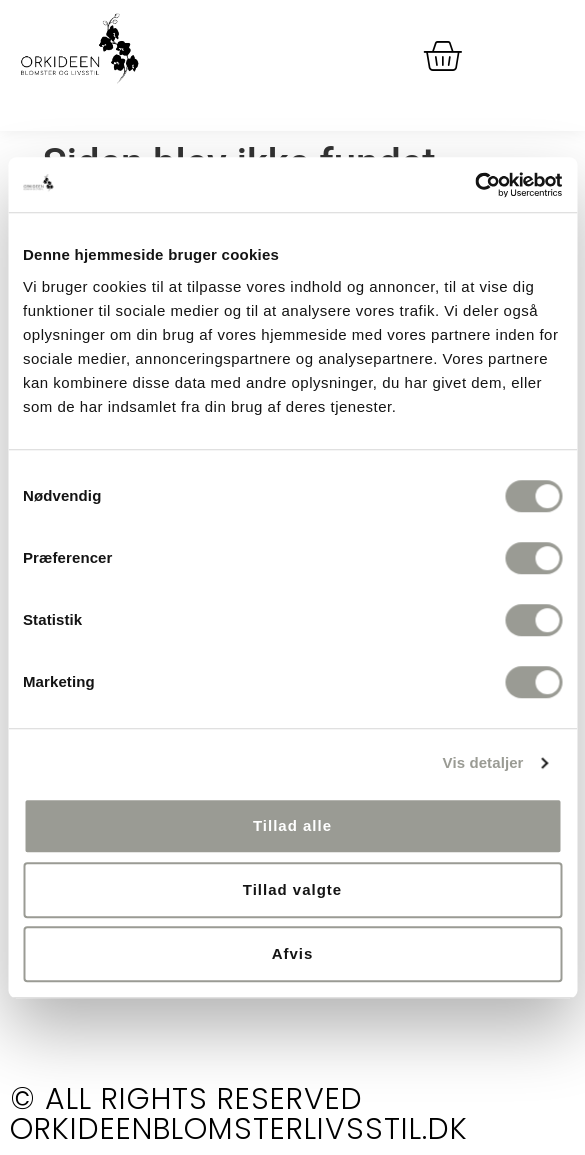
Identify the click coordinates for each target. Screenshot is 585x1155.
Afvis (293, 953)
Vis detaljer (483, 762)
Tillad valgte (292, 889)
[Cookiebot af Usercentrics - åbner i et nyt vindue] (474, 185)
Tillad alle (292, 825)
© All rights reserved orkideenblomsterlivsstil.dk (239, 1114)
